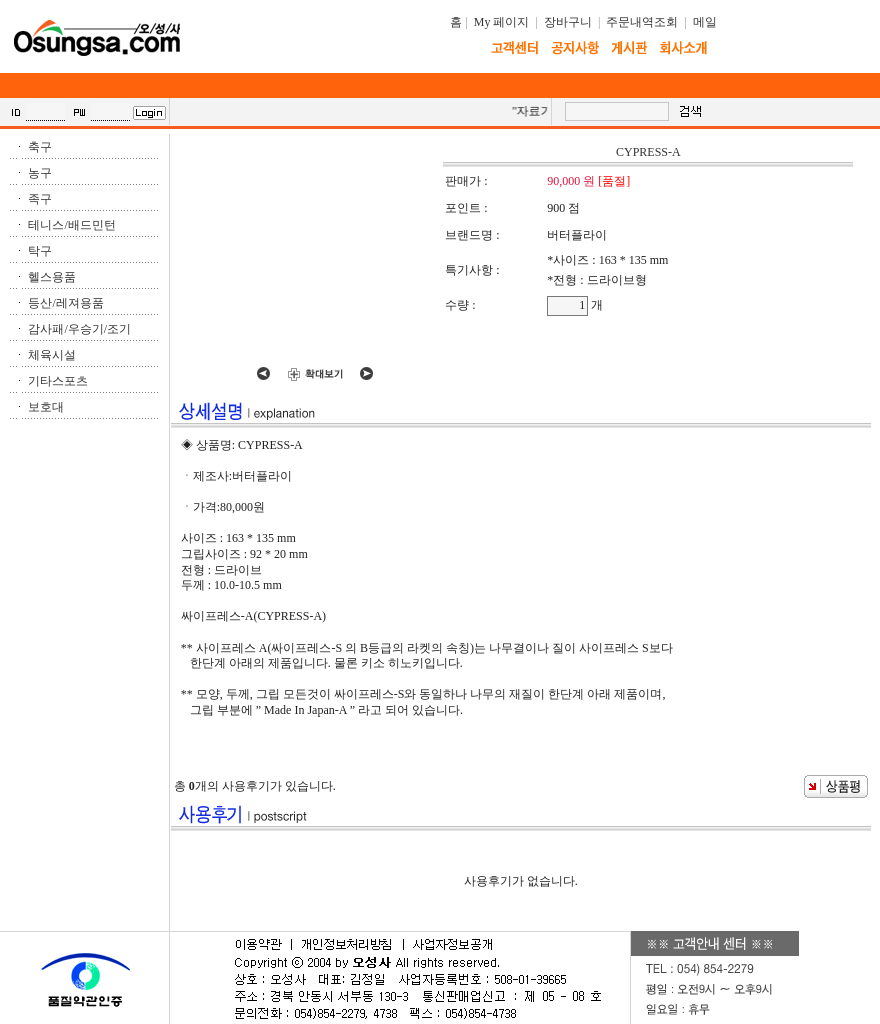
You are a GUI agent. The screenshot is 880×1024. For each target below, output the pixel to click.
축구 (40, 147)
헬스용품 (52, 277)
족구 (40, 199)
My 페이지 (502, 22)
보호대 (46, 407)
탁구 (40, 251)
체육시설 (52, 355)
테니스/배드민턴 (71, 225)
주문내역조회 (642, 22)
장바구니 (568, 22)
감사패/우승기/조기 (79, 329)
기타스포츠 (58, 381)
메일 (705, 22)
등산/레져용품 (65, 303)
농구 (40, 173)
